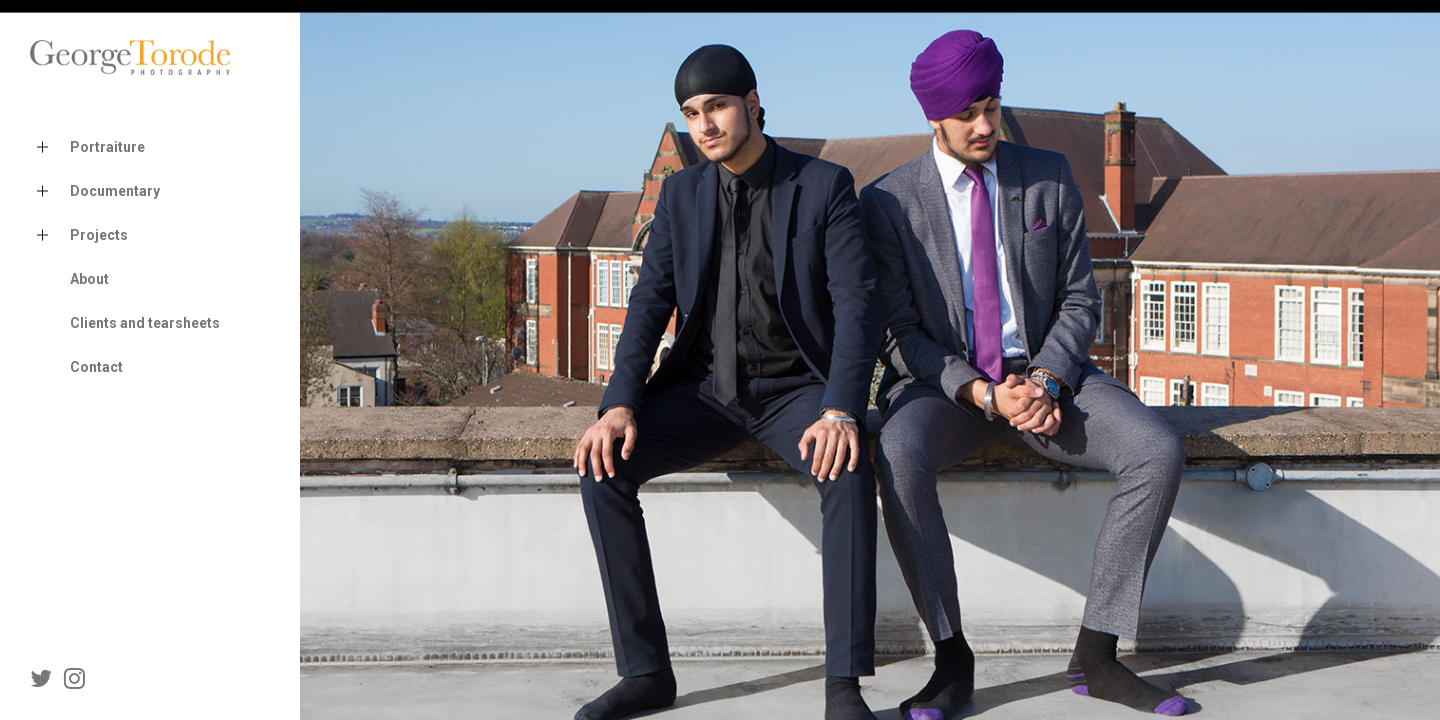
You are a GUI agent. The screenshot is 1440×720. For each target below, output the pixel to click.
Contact (96, 367)
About (89, 279)
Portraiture (87, 147)
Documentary (95, 191)
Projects (79, 235)
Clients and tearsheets (145, 323)
